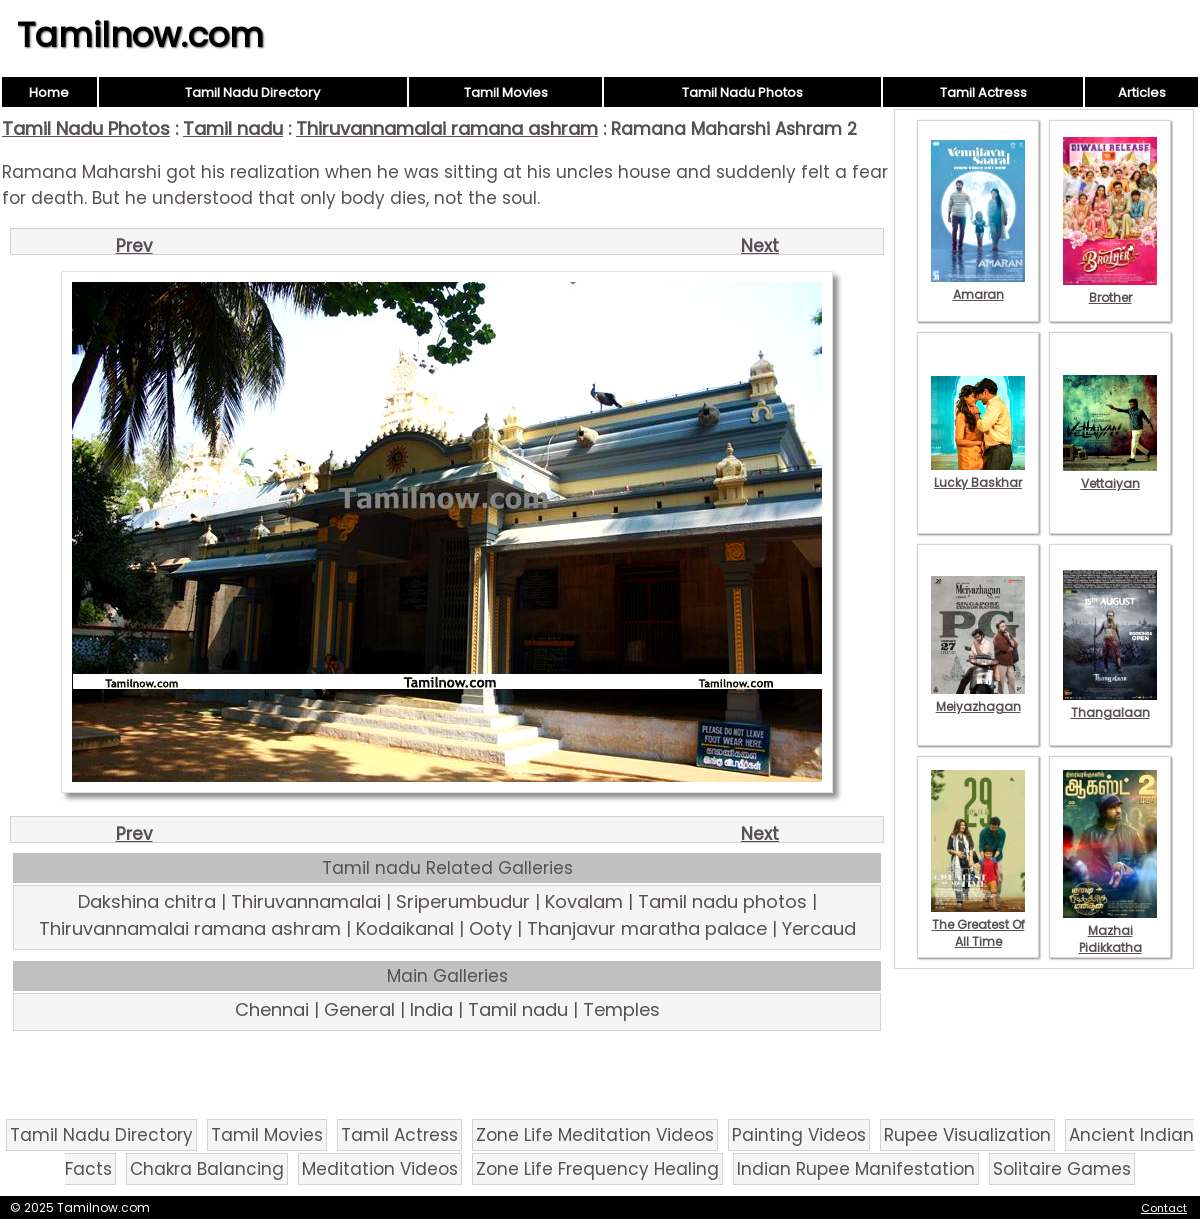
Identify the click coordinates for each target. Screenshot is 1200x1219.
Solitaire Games (1062, 1169)
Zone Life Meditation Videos (595, 1135)
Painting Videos (799, 1135)
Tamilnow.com (140, 35)
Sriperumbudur (463, 901)
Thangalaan (1110, 704)
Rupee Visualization (967, 1135)
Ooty (490, 928)
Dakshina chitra (147, 901)
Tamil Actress (983, 92)
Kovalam (584, 901)
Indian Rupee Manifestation (856, 1169)
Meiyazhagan (978, 698)
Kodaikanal (405, 928)
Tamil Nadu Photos (742, 92)
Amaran (978, 286)
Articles (1142, 92)
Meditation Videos (380, 1169)
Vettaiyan (1110, 475)
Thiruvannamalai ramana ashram (447, 128)
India (431, 1009)
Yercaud (819, 928)
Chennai (272, 1009)
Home (49, 92)
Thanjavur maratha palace (647, 928)
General (359, 1009)
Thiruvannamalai (306, 901)
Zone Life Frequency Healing (597, 1169)
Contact (1164, 1208)
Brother (1110, 289)
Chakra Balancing (207, 1169)
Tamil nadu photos (722, 901)
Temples (621, 1009)
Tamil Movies (506, 92)
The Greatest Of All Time (978, 924)
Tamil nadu (233, 128)
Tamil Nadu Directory (252, 92)
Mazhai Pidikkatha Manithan (1110, 939)
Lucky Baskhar (978, 474)
